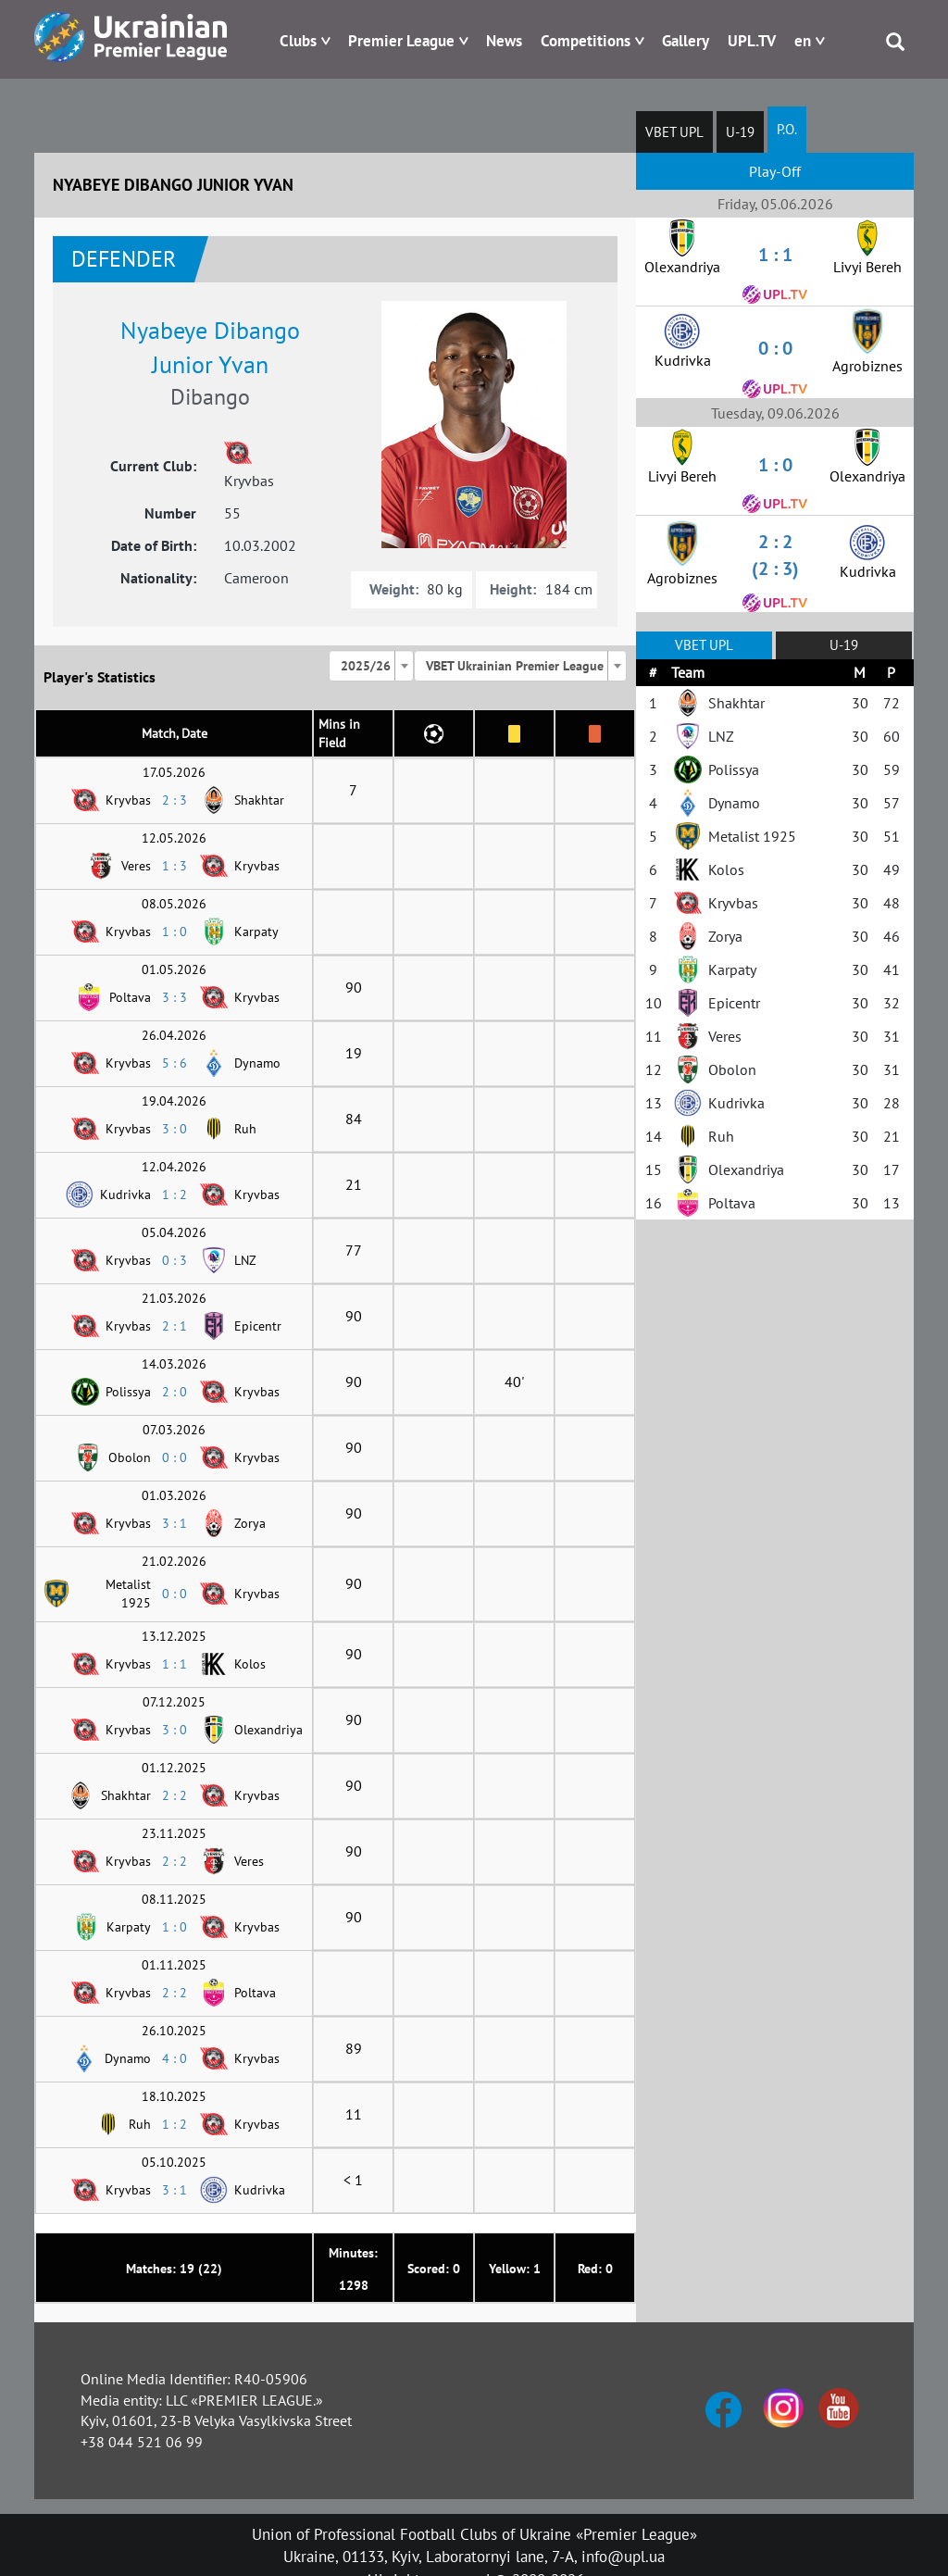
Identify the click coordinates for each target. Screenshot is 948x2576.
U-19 (740, 132)
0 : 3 (174, 1260)
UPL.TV (752, 41)
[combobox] (371, 666)
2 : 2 (174, 1795)
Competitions (585, 41)
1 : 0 (174, 931)
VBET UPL (674, 132)
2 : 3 (174, 800)
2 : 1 (174, 1326)
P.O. (787, 129)
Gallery (685, 41)
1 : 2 (174, 1194)
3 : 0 (174, 1128)
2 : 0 (174, 1391)
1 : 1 (174, 1664)
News (504, 41)
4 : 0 (174, 2058)
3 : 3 (174, 997)
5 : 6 (174, 1063)
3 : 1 (174, 1523)
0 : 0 (174, 1457)
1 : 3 (174, 865)
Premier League (401, 41)
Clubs (298, 41)
